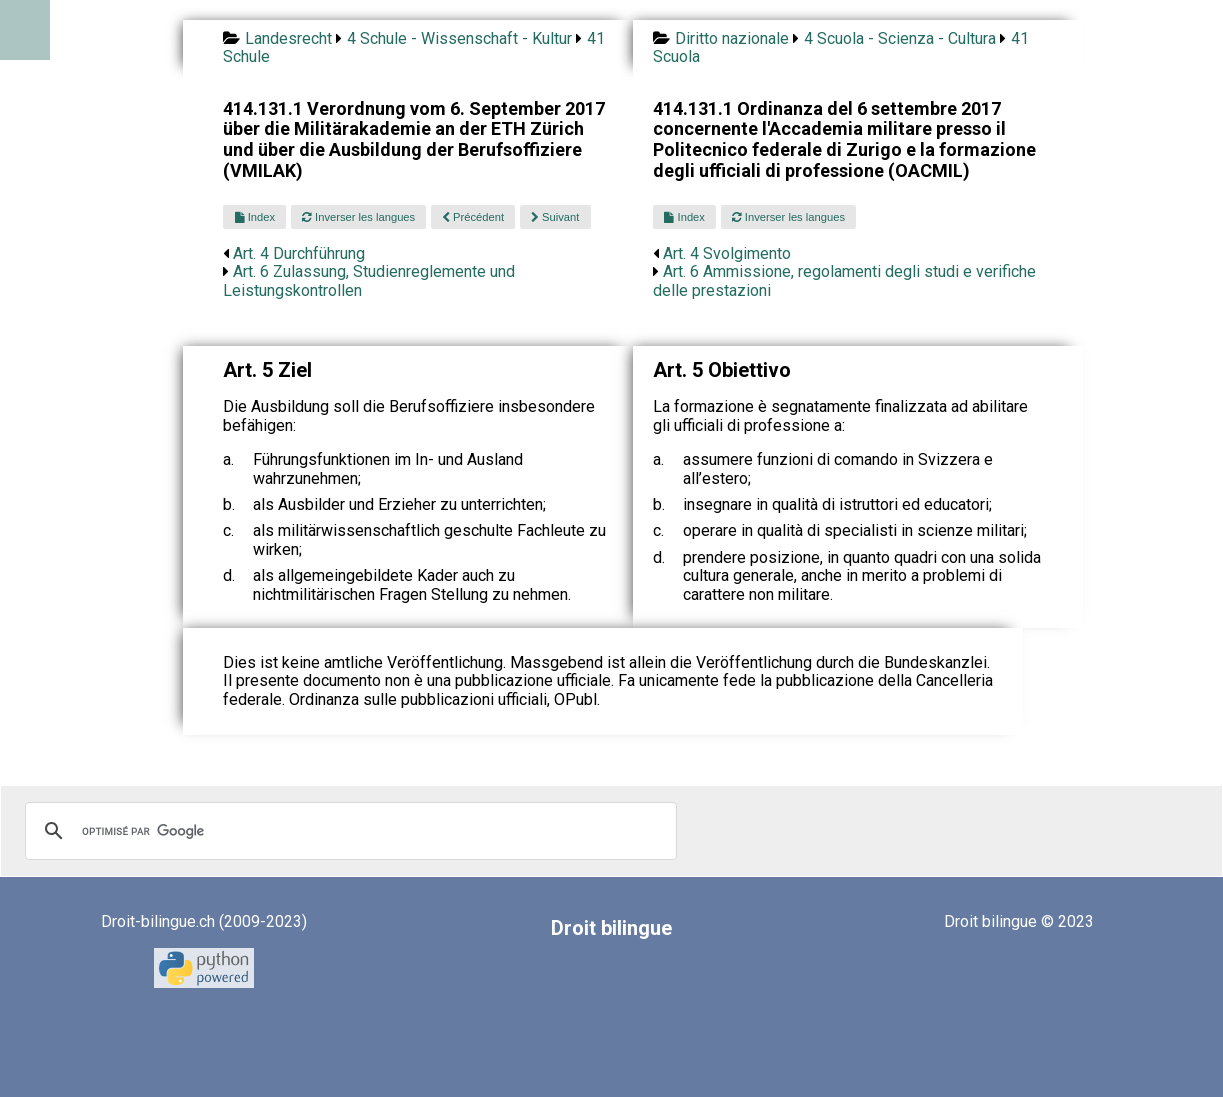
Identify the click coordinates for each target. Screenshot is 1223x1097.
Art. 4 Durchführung (299, 253)
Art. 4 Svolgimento (727, 253)
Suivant (555, 217)
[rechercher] (348, 831)
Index (255, 217)
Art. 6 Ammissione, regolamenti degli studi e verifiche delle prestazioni (844, 280)
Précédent (473, 217)
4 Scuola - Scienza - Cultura (900, 38)
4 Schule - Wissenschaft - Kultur (459, 38)
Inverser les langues (358, 217)
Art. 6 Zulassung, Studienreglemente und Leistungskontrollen (369, 280)
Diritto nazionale (732, 38)
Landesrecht (288, 38)
